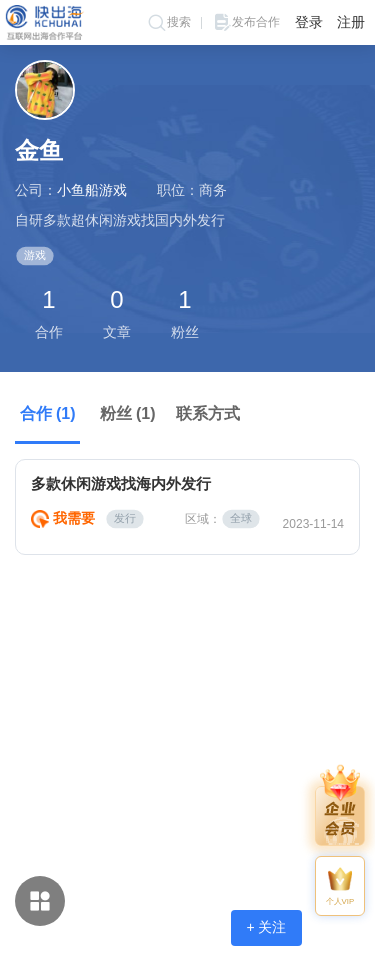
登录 (309, 22)
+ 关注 (266, 927)
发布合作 (246, 22)
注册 (351, 22)
